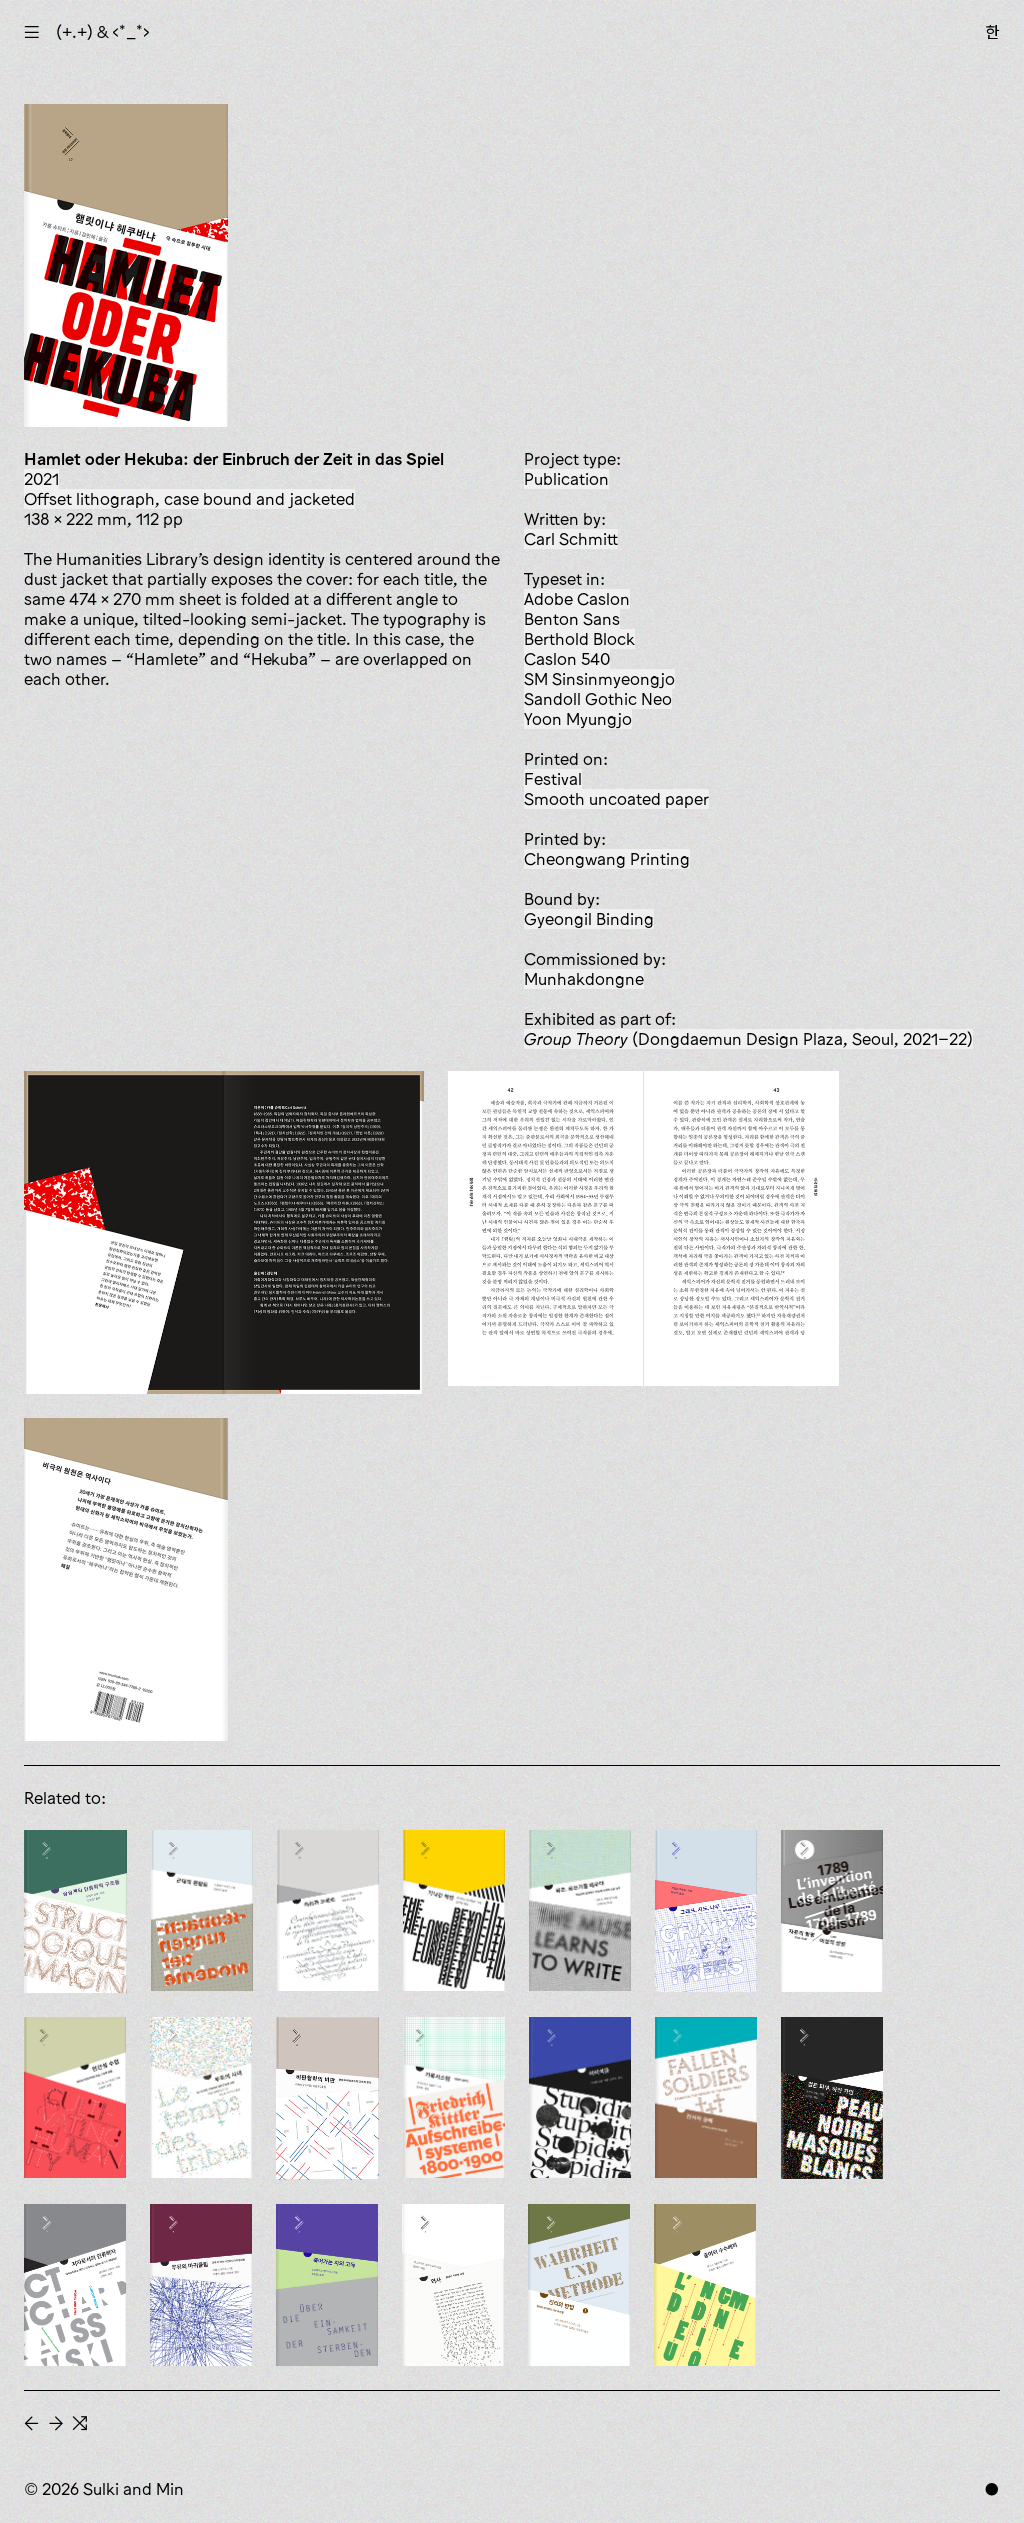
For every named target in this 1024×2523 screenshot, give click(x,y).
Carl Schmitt (571, 539)
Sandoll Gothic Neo (598, 699)
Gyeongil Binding (589, 919)
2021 (41, 479)
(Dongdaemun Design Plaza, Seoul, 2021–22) (748, 1039)
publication (566, 479)
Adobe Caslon (577, 599)
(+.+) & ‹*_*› (103, 32)
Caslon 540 (567, 659)
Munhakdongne (584, 979)
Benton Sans (572, 619)
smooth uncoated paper (616, 799)
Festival (553, 779)
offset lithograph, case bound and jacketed (189, 499)
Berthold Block (579, 639)
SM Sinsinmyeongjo (599, 679)
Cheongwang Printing (607, 859)
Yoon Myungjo (578, 719)
